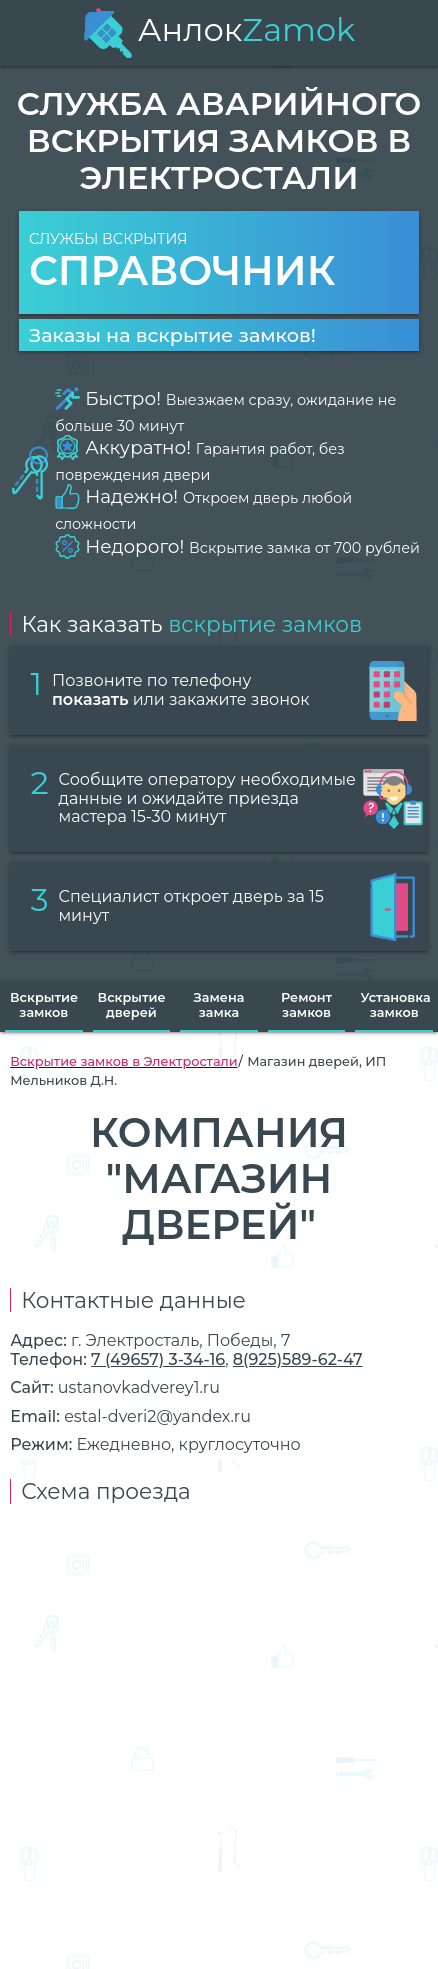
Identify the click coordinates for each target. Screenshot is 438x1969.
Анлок (219, 29)
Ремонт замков (306, 1005)
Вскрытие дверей (132, 1005)
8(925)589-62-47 (298, 1359)
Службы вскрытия (219, 262)
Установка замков (395, 1005)
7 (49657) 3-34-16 (158, 1359)
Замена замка (219, 1005)
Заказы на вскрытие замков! (172, 335)
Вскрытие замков (44, 1005)
